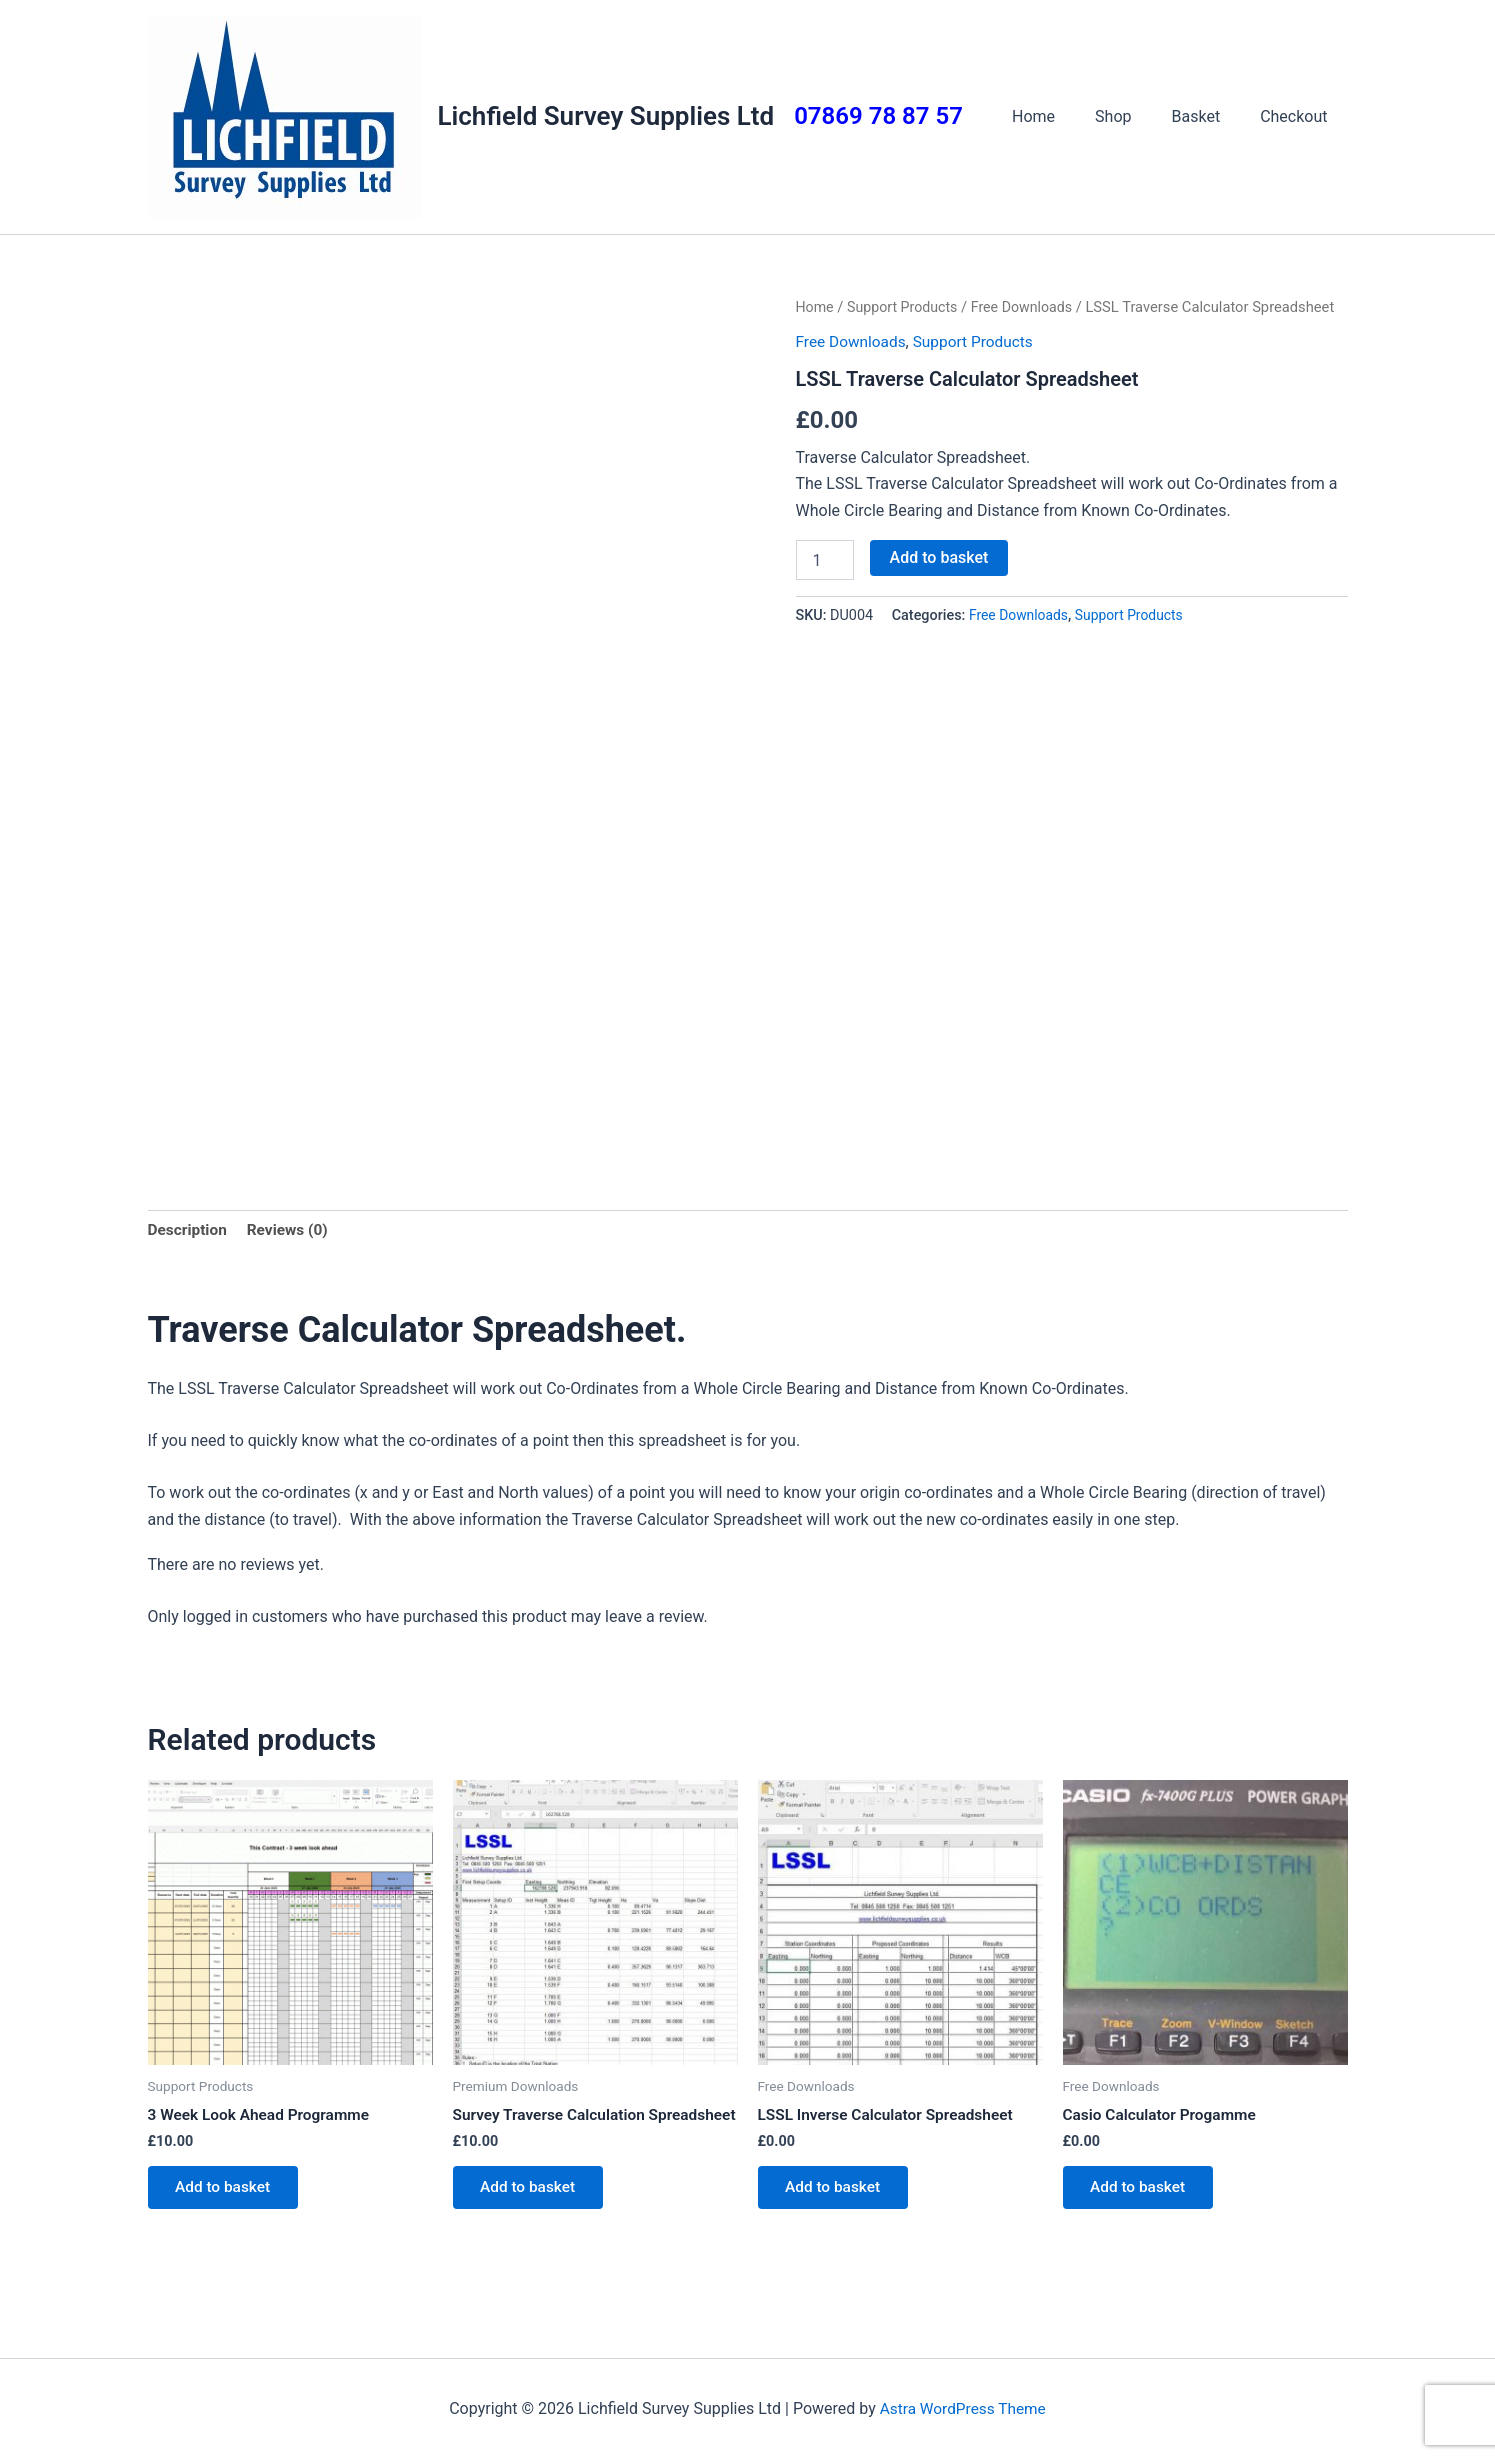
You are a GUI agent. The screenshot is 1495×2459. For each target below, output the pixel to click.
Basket (1208, 116)
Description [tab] (189, 1230)
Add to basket (939, 557)
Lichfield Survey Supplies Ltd (606, 116)
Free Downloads (1029, 307)
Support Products (905, 307)
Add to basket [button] (227, 2192)
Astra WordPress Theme (963, 2408)
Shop (1133, 116)
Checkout (1297, 116)
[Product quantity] (825, 560)
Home (1061, 116)
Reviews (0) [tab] (292, 1230)
